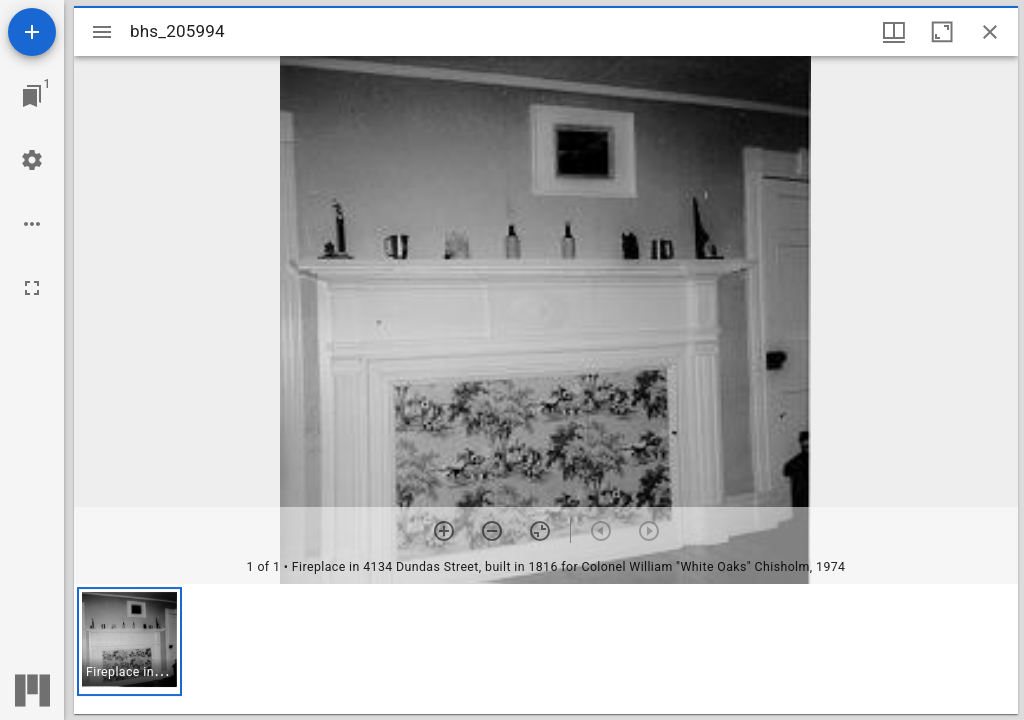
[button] (129, 641)
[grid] (546, 649)
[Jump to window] (32, 96)
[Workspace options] (32, 224)
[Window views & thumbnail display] (894, 32)
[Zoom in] (444, 531)
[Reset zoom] (540, 531)
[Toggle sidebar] (102, 32)
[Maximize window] (942, 32)
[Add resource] (32, 32)
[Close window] (990, 32)
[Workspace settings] (32, 160)
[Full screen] (32, 288)
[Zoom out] (492, 531)
